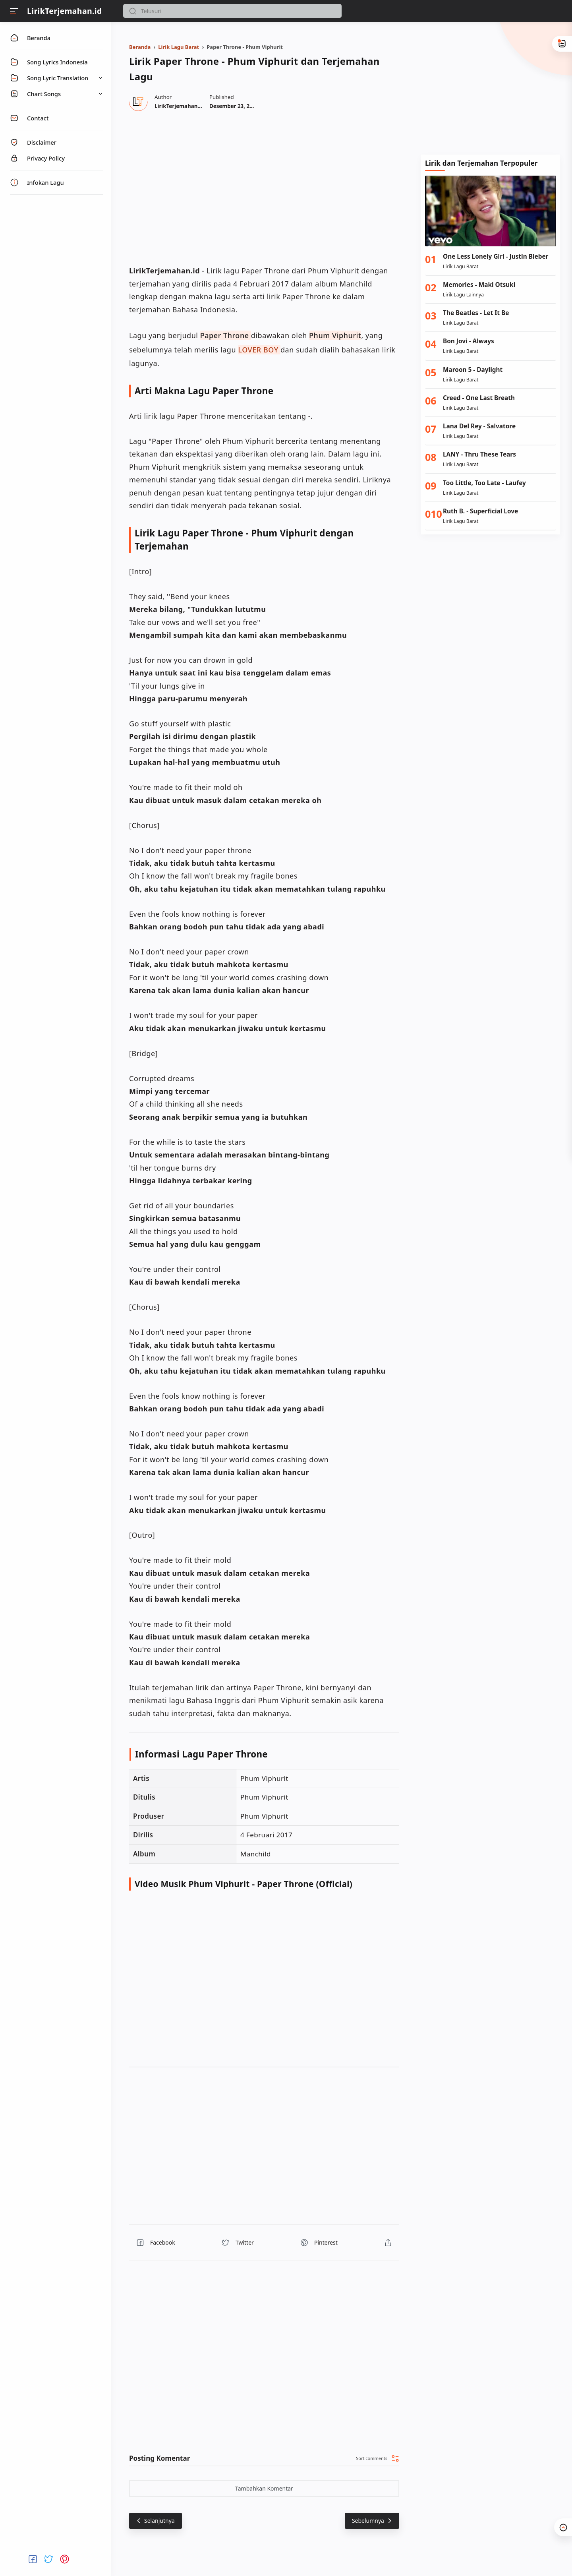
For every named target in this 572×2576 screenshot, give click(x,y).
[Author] (179, 106)
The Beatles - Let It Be (476, 313)
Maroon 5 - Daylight (472, 370)
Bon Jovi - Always (468, 341)
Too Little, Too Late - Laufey (484, 483)
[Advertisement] (490, 87)
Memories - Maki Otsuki (479, 285)
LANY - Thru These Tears (479, 454)
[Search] (232, 11)
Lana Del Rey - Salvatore (479, 426)
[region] (264, 187)
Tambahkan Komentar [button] (264, 2488)
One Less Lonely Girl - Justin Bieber (495, 256)
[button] (132, 11)
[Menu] (14, 11)
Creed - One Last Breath (479, 398)
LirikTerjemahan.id (64, 11)
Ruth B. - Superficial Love (480, 511)
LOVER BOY (258, 349)
